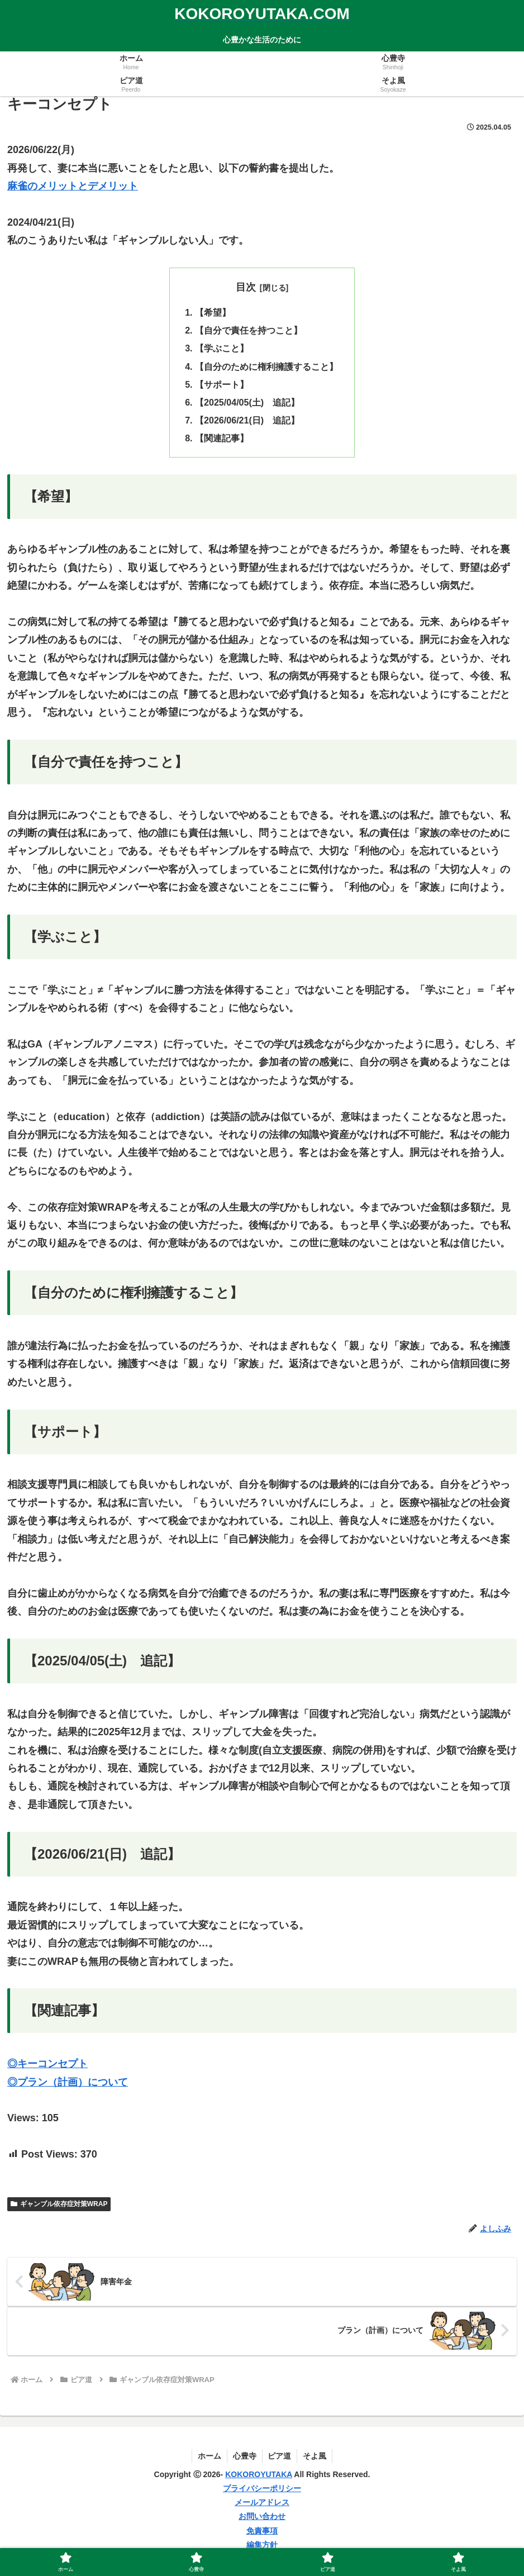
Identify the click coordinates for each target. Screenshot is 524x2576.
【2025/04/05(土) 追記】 (247, 403)
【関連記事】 (222, 439)
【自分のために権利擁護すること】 (266, 366)
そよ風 (315, 2457)
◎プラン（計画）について (67, 2083)
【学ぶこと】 (222, 349)
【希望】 (213, 312)
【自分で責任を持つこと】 (248, 331)
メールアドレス (262, 2503)
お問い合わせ (262, 2517)
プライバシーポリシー (262, 2489)
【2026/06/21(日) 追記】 (247, 421)
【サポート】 (222, 385)
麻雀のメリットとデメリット (72, 186)
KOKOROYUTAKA (258, 2475)
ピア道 (280, 2457)
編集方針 (262, 2545)
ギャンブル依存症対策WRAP (59, 2205)
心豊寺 (244, 2457)
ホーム (209, 2457)
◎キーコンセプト (47, 2064)
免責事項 (262, 2531)
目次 (246, 287)
